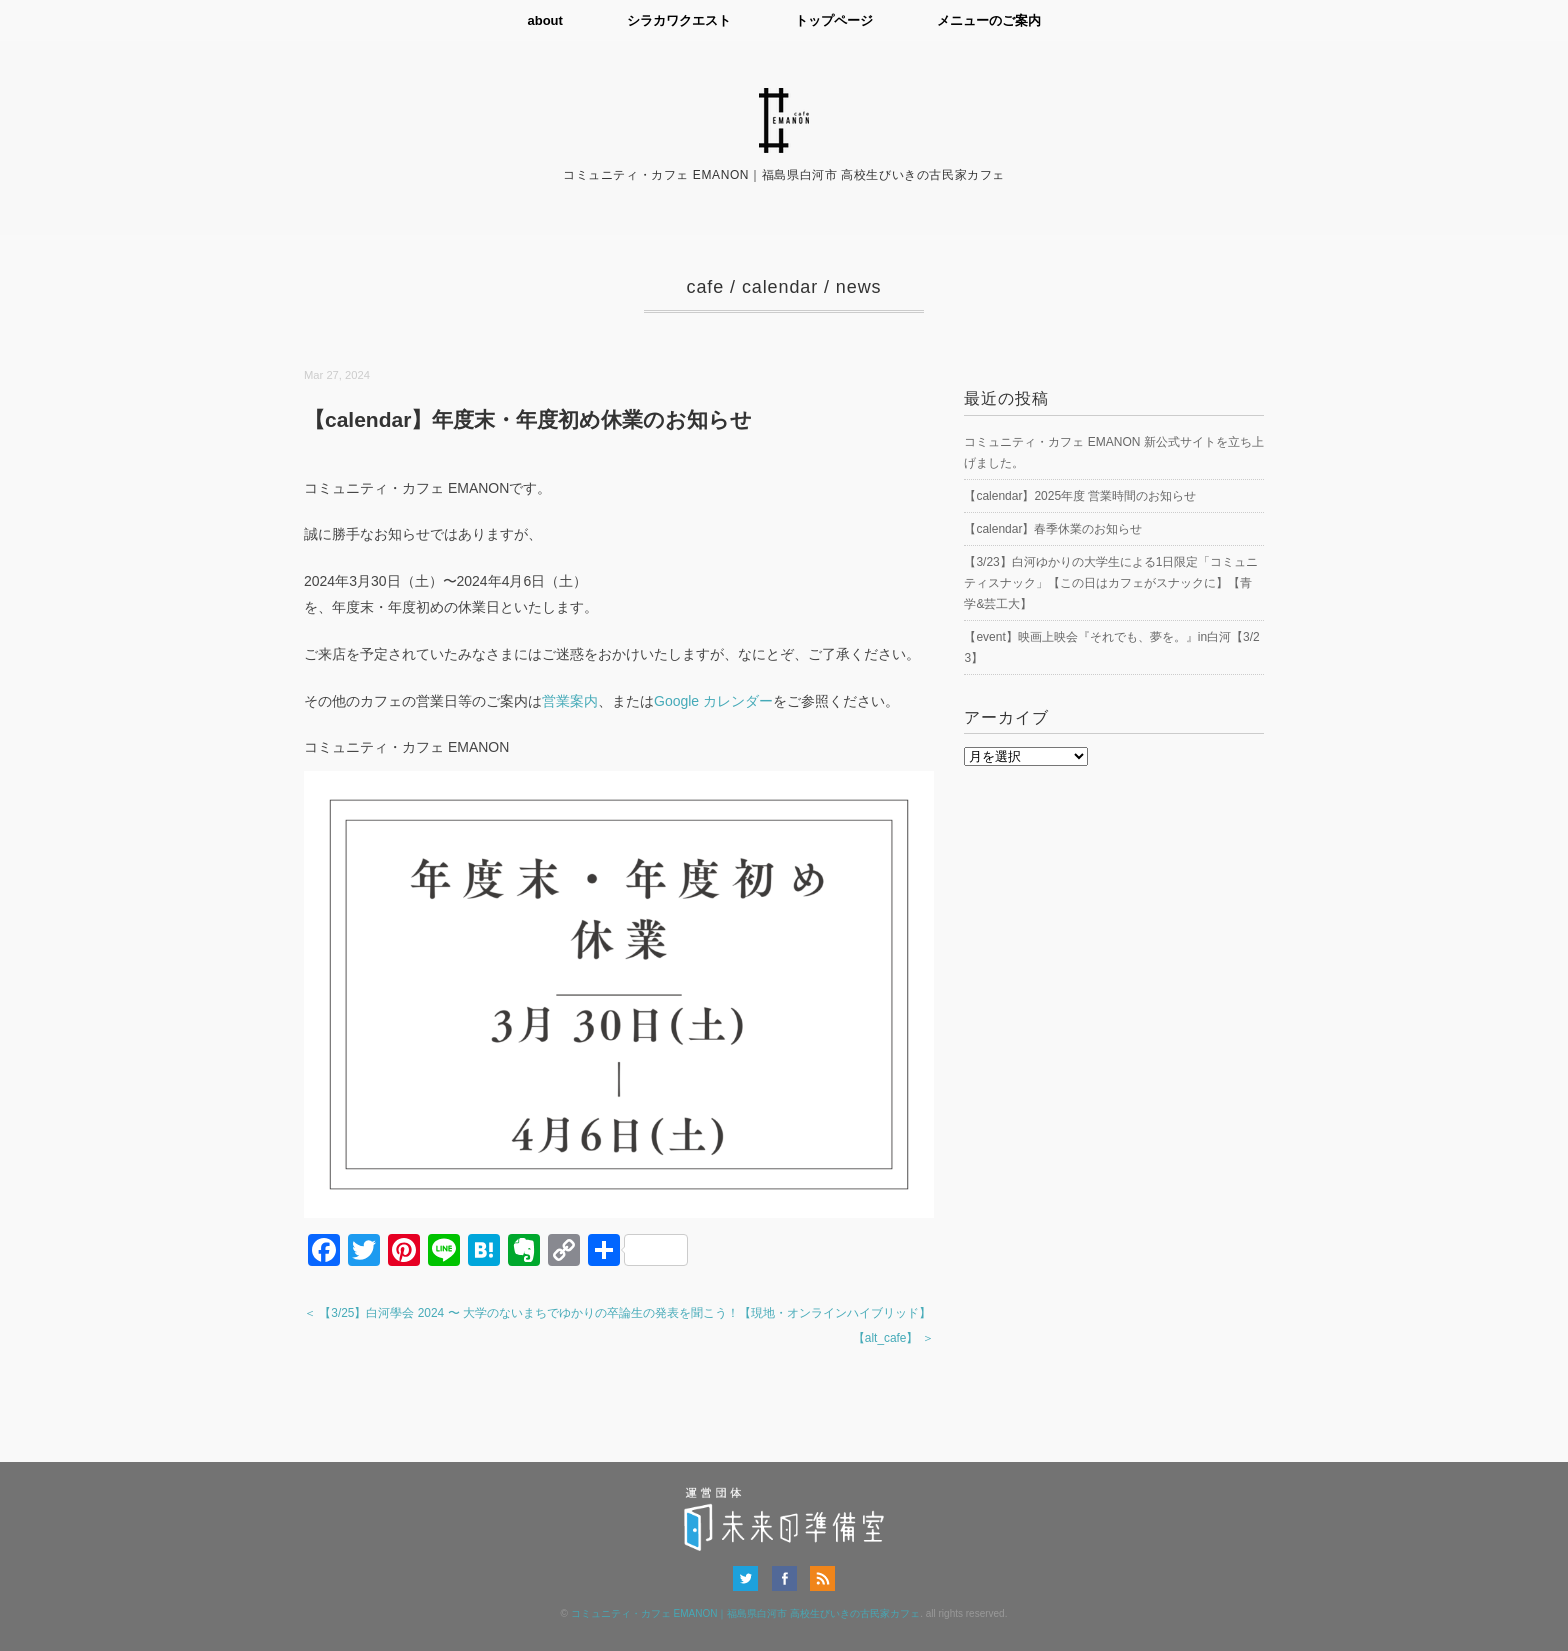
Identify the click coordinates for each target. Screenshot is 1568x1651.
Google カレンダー (713, 701)
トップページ (834, 20)
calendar (780, 287)
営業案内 (570, 701)
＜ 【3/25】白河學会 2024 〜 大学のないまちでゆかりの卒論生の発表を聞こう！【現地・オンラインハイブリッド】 (617, 1313)
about (544, 20)
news (859, 287)
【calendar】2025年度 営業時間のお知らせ (1080, 496)
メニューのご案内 (989, 20)
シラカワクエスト (679, 20)
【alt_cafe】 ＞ (893, 1338)
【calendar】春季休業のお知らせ (1053, 529)
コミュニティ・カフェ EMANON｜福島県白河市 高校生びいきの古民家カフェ (745, 1613)
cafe (706, 287)
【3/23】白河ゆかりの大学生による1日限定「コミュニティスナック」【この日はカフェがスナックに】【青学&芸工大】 (1111, 583)
